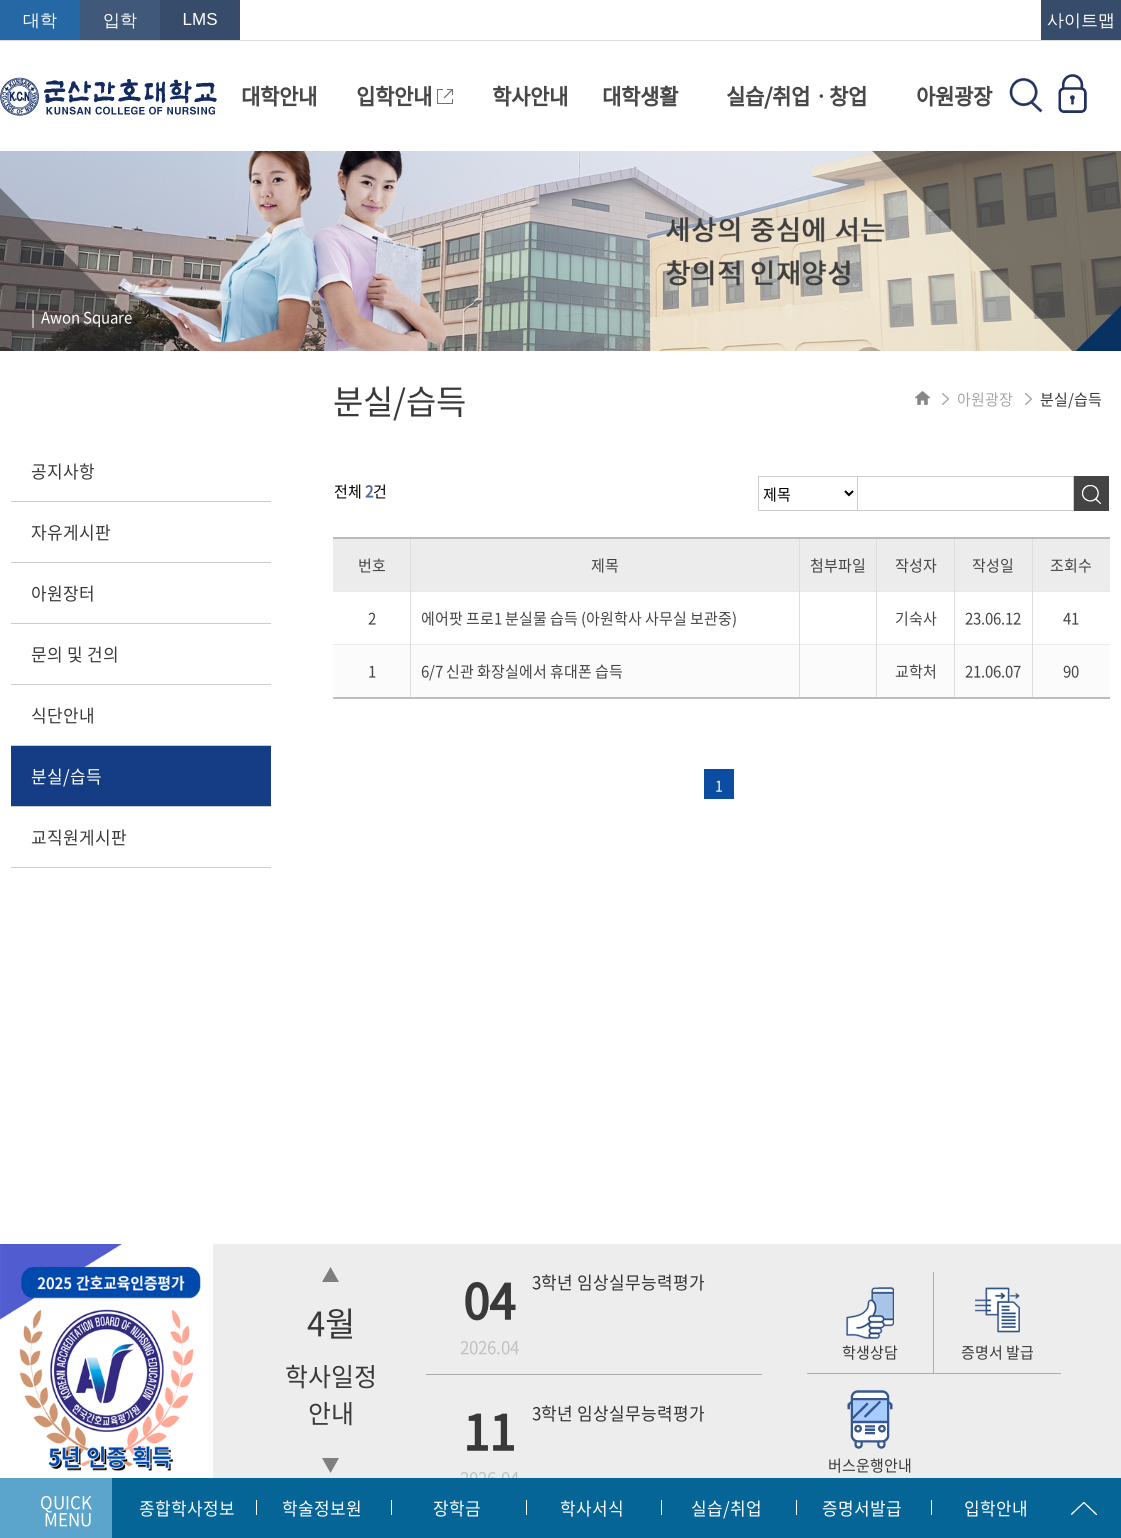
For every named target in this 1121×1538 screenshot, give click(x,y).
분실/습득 (66, 775)
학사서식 (592, 1507)
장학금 (457, 1507)
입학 (120, 20)
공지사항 (63, 470)
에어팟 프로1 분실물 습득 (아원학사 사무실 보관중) (579, 618)
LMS (200, 19)
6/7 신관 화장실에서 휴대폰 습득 (522, 671)
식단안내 (63, 714)
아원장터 (63, 592)
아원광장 (954, 95)
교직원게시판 (79, 836)
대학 (40, 20)
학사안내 (530, 95)
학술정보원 (322, 1507)
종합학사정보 (187, 1507)
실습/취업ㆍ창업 (796, 95)
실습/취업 (726, 1507)
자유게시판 (71, 531)
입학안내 (404, 95)
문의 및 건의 (75, 653)
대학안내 (279, 95)
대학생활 (640, 95)
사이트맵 (1081, 20)
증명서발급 (862, 1507)
